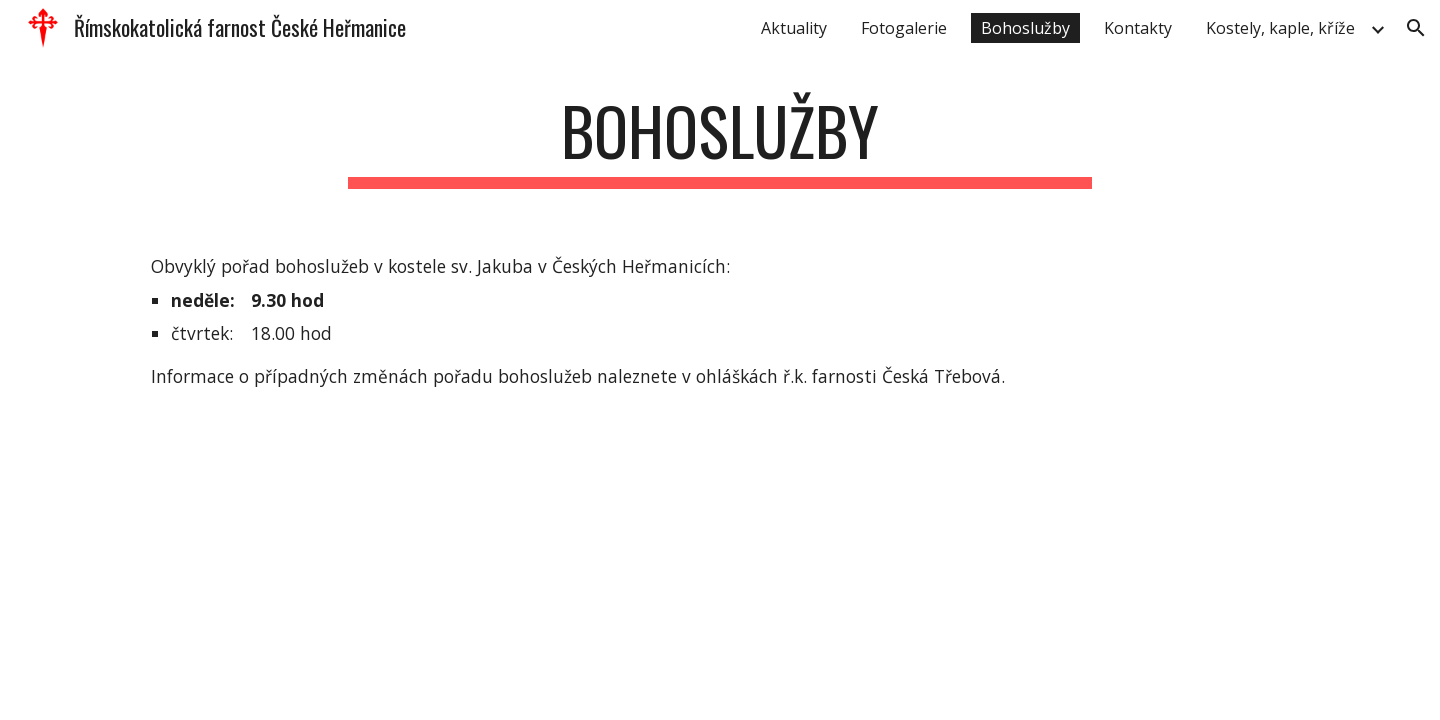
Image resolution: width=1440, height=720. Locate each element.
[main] (720, 140)
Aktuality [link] (794, 28)
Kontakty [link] (1138, 28)
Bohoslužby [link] (1025, 28)
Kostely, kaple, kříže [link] (1280, 28)
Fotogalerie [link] (904, 28)
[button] (1416, 28)
